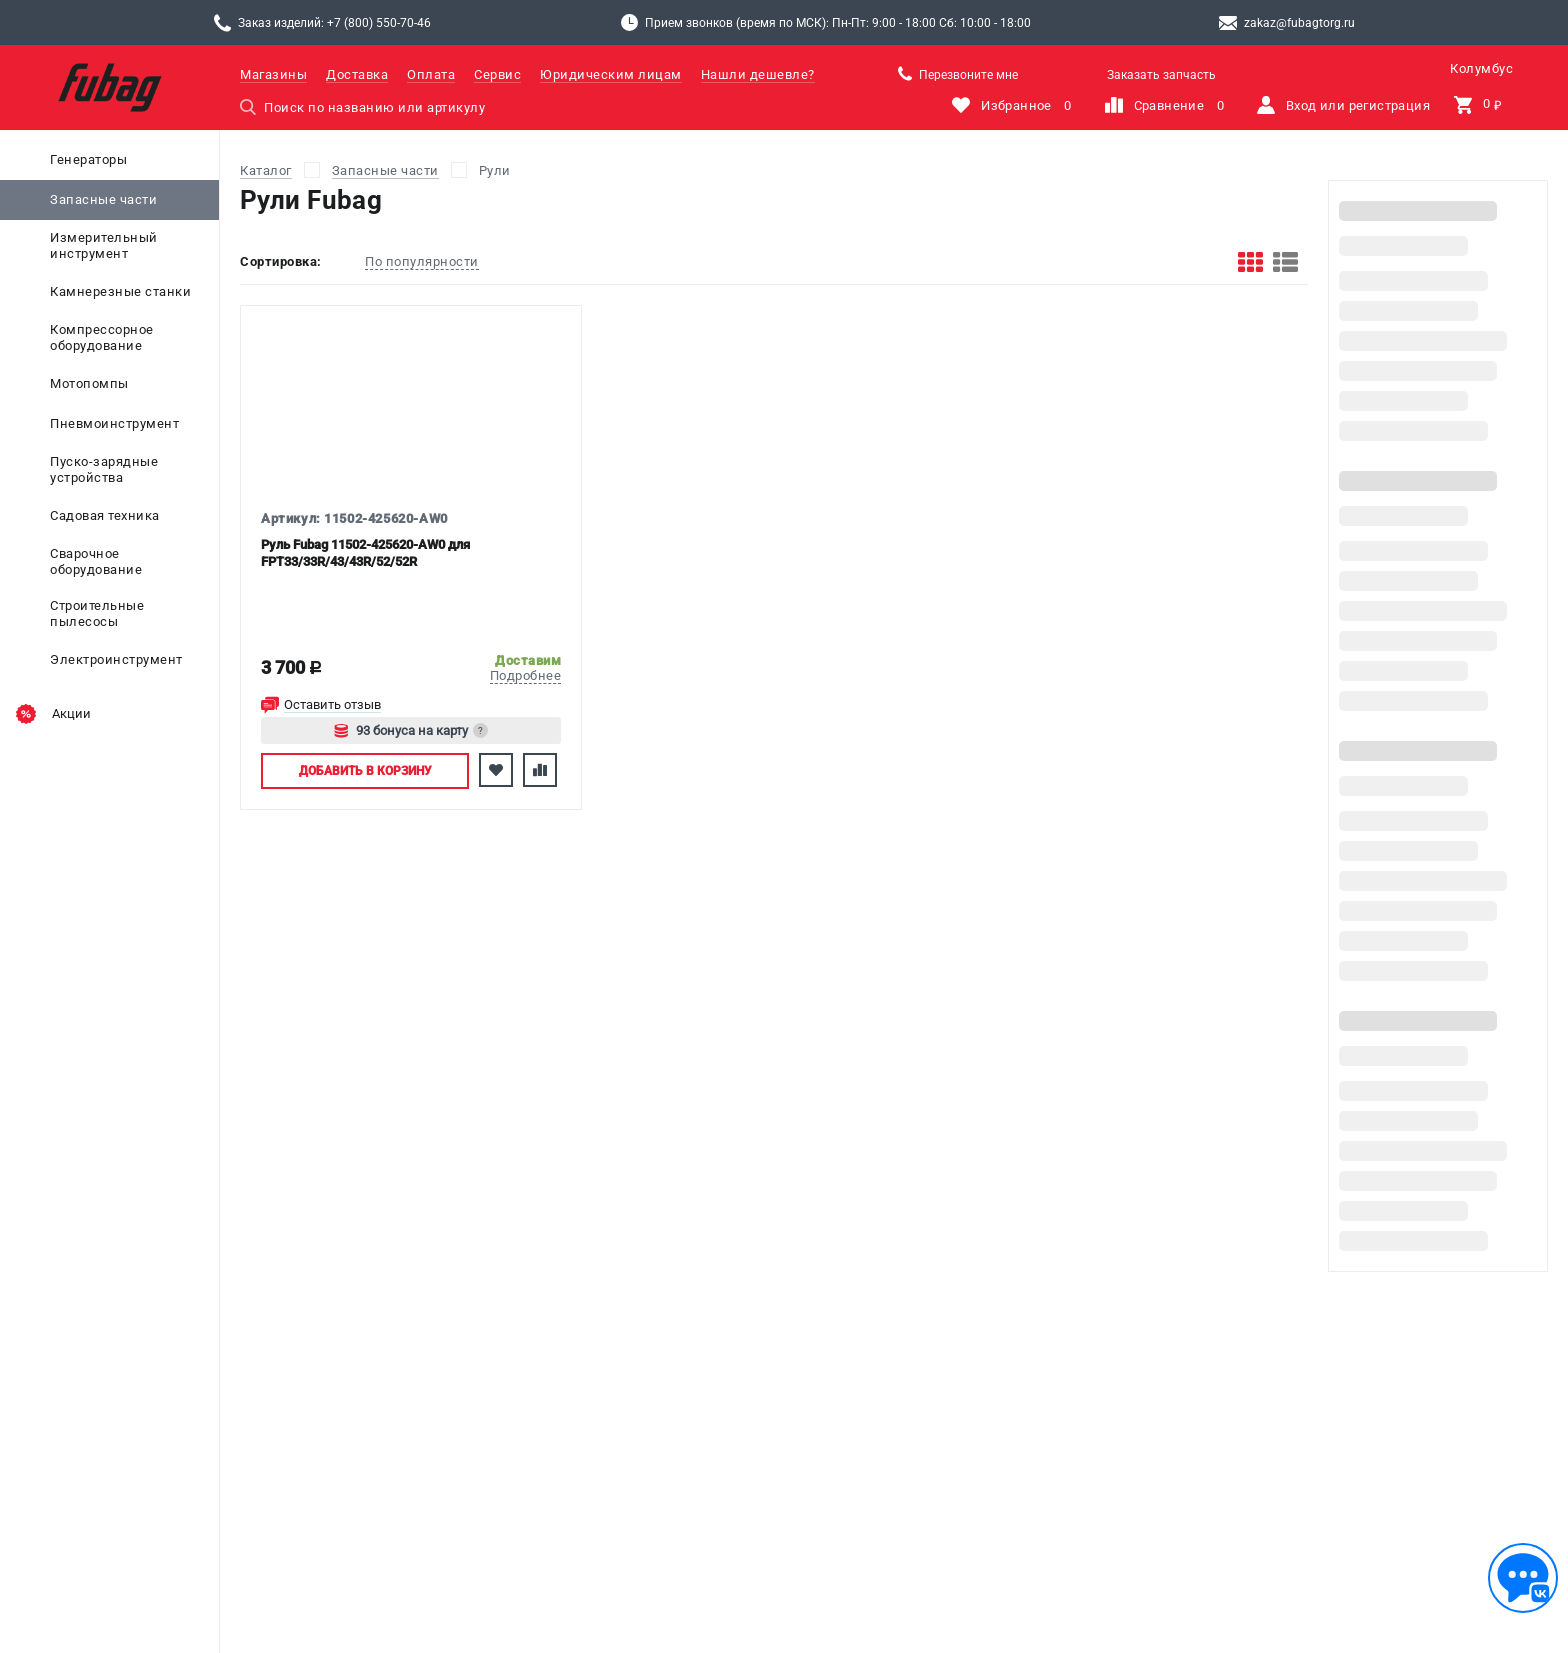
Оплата (431, 74)
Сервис (497, 74)
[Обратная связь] (1523, 1578)
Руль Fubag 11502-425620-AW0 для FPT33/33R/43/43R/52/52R (365, 553)
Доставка (357, 74)
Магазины (273, 74)
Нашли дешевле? (758, 74)
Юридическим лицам (611, 74)
